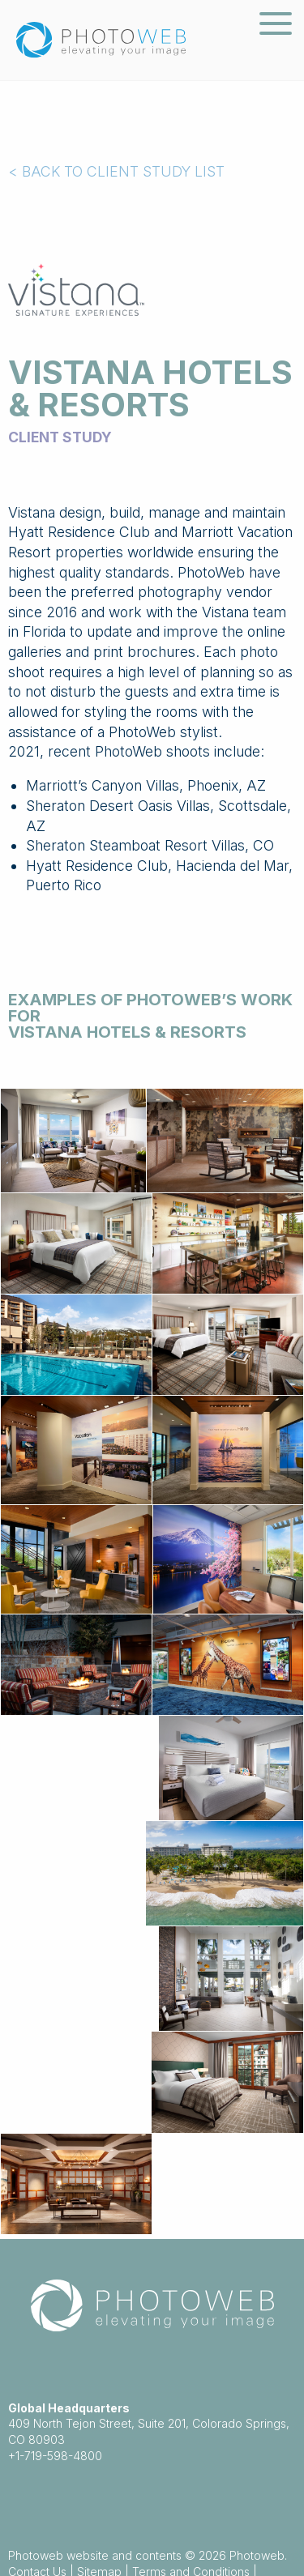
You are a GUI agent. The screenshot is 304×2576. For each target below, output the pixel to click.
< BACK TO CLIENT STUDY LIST (116, 171)
